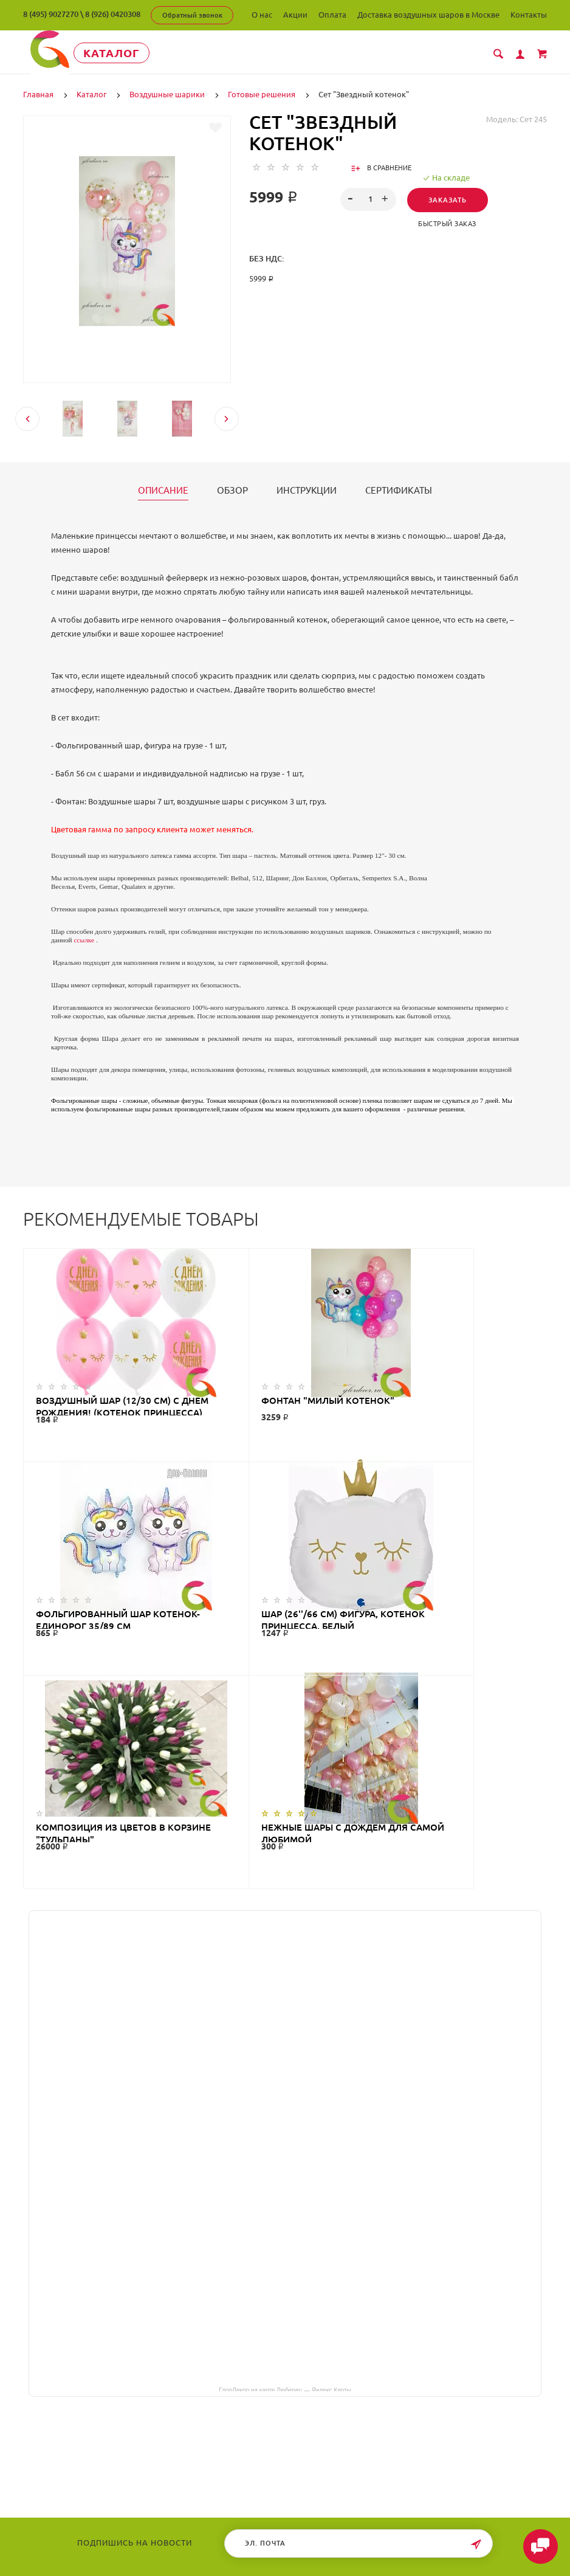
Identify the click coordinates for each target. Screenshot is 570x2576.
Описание (163, 490)
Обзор (232, 490)
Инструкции (306, 490)
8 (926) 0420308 (112, 14)
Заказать (447, 199)
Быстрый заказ (447, 223)
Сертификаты (398, 490)
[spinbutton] (368, 198)
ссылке (84, 939)
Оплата (332, 14)
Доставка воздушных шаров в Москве (428, 14)
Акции (295, 14)
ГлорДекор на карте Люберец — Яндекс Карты (285, 2175)
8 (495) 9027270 (50, 14)
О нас (262, 14)
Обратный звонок (192, 15)
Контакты (528, 14)
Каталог (117, 53)
